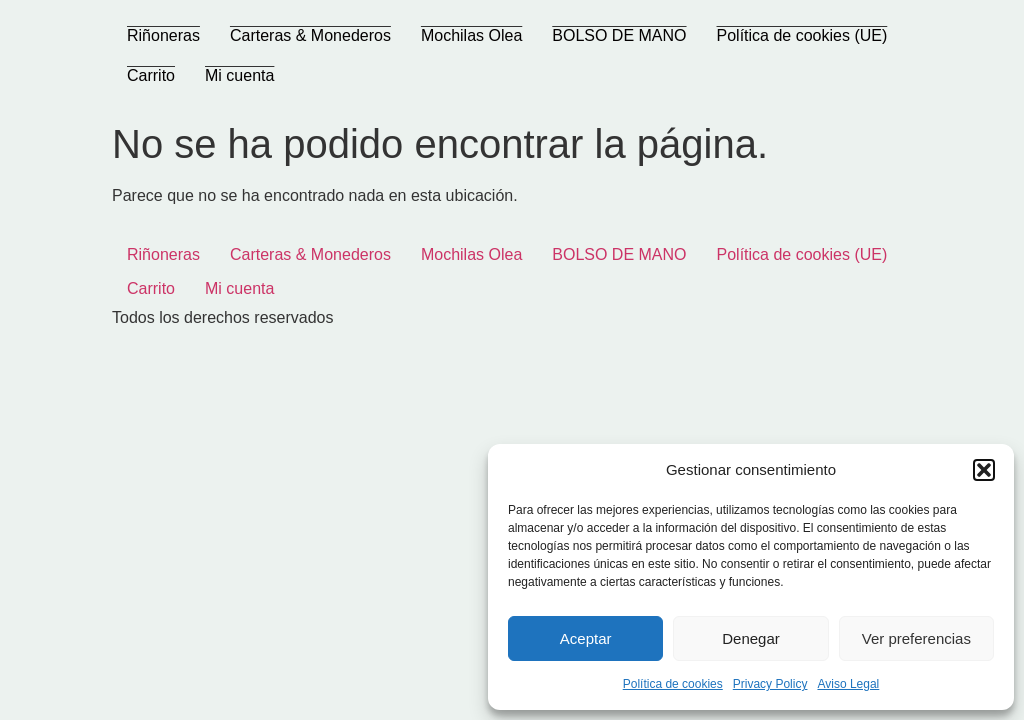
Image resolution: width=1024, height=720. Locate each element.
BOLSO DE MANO (619, 35)
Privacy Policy (770, 684)
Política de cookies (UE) (802, 35)
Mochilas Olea (471, 35)
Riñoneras (163, 35)
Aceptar (586, 638)
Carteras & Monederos (310, 35)
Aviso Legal (848, 684)
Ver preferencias (916, 638)
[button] (984, 470)
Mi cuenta (239, 75)
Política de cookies (673, 684)
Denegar (751, 638)
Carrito (151, 75)
